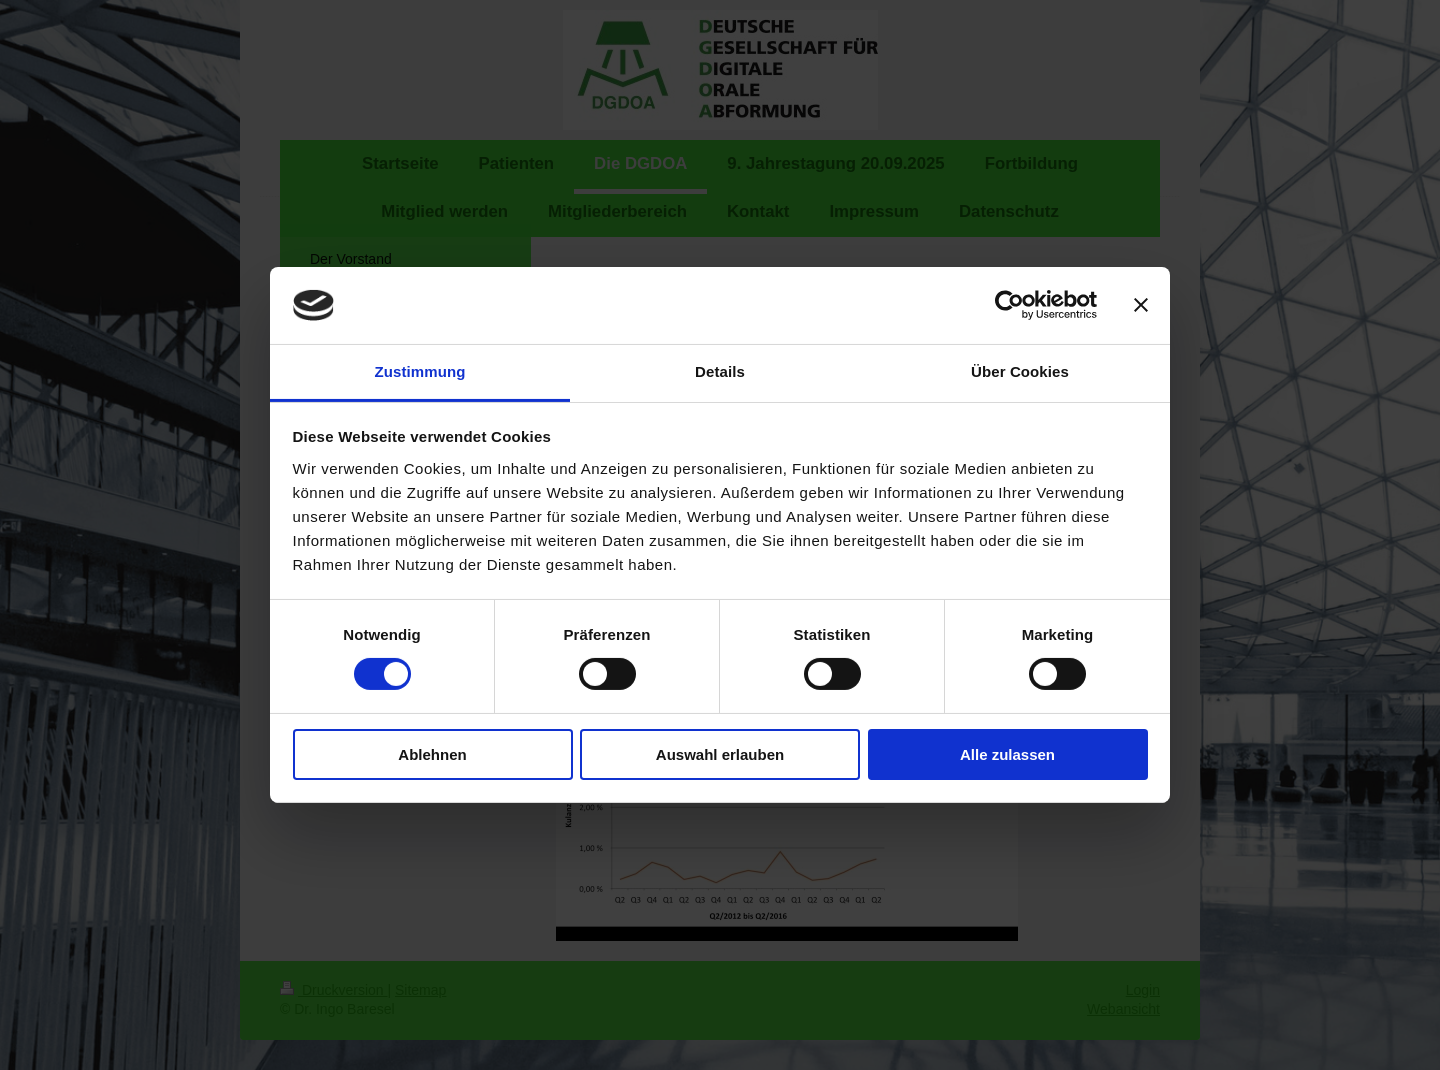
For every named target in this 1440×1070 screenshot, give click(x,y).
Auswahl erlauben (720, 754)
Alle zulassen (1007, 754)
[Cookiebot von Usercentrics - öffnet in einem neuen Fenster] (1009, 305)
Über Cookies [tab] (1020, 371)
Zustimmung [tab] (420, 371)
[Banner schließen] (1141, 305)
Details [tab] (720, 371)
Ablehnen (432, 754)
